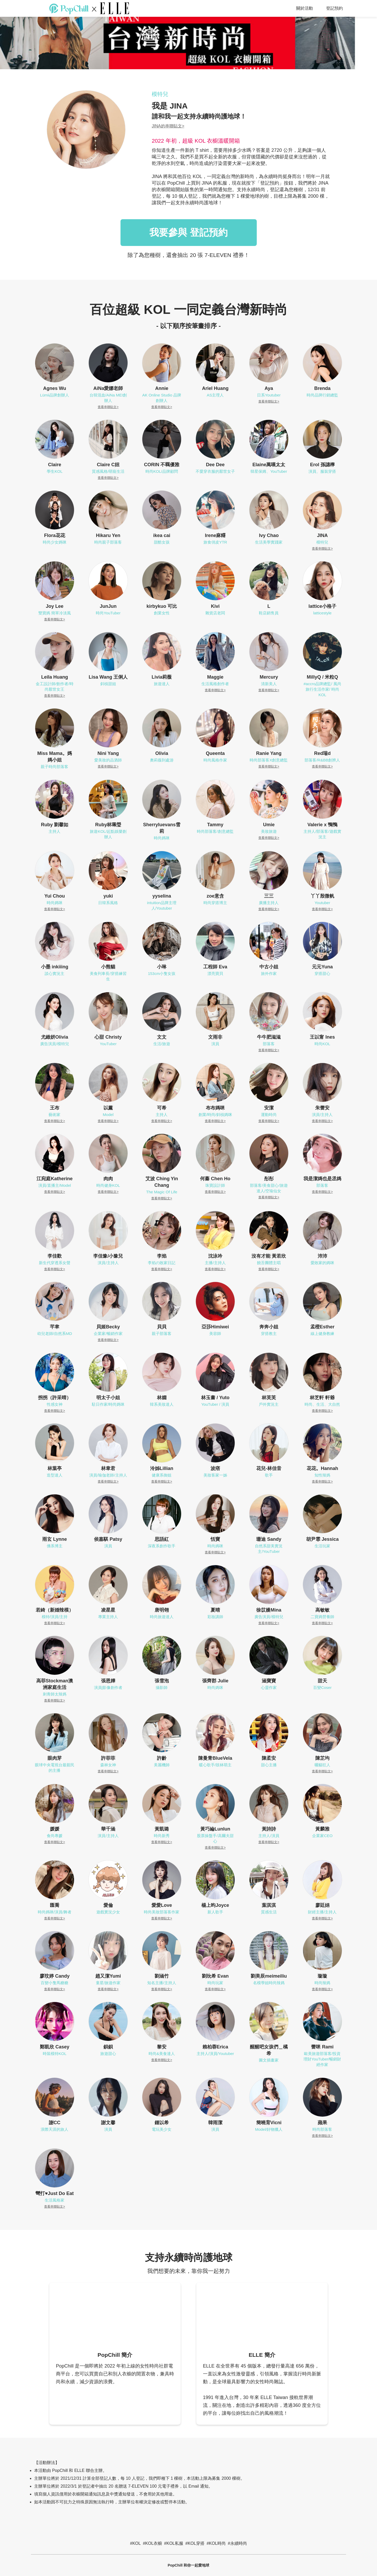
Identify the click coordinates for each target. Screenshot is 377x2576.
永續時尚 (238, 2543)
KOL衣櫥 (153, 2543)
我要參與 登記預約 (188, 232)
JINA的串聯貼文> (168, 126)
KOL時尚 (217, 2543)
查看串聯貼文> (108, 407)
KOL (136, 2543)
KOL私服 (174, 2543)
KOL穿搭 (196, 2543)
